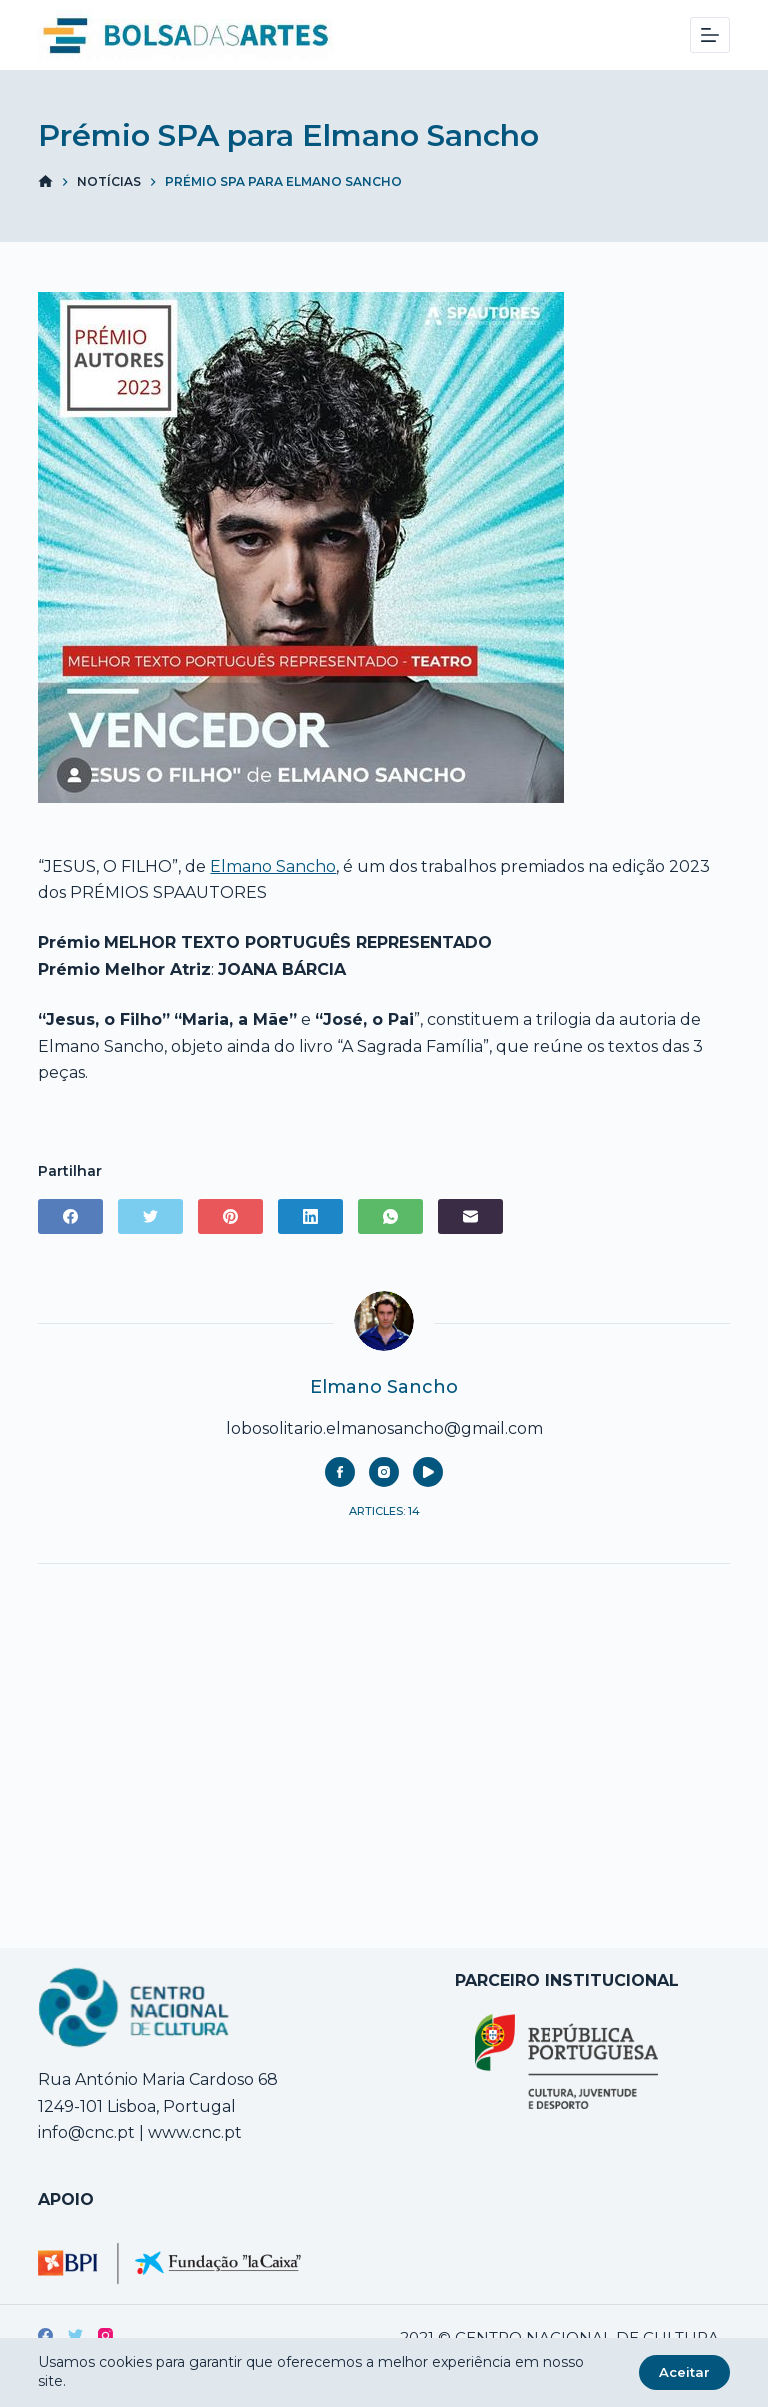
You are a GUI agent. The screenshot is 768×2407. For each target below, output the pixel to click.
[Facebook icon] (340, 1472)
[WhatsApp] (390, 1216)
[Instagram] (105, 2335)
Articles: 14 (384, 1511)
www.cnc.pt (193, 2132)
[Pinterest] (230, 1216)
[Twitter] (150, 1216)
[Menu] (710, 35)
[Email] (470, 1216)
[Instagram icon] (384, 1472)
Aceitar (684, 2372)
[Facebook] (70, 1216)
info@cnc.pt (86, 2132)
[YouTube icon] (428, 1472)
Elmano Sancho (273, 866)
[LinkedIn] (310, 1216)
